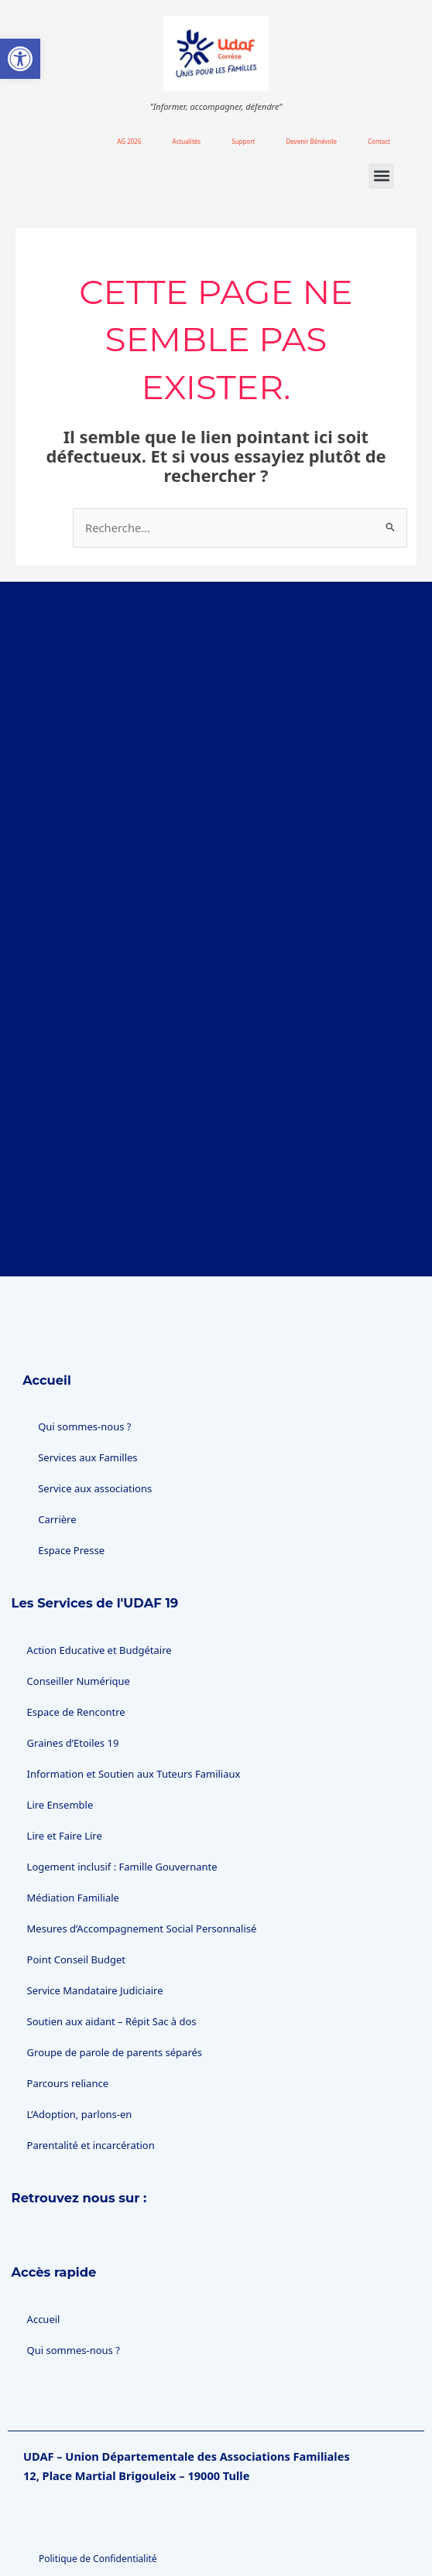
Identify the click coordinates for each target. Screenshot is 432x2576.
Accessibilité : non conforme (100, 2537)
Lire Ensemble (60, 1690)
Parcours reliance (67, 1969)
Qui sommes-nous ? (84, 1312)
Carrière (57, 1405)
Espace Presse (71, 1436)
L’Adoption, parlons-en (79, 2000)
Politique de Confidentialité (98, 2444)
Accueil (46, 1265)
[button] (381, 176)
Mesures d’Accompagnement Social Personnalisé (142, 1814)
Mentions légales (76, 2506)
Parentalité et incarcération (91, 2031)
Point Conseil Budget (76, 1845)
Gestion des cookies (82, 2475)
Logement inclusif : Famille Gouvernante (122, 1752)
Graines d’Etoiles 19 (73, 1628)
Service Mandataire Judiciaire (95, 1876)
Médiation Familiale (73, 1783)
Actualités (187, 141)
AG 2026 (129, 141)
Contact (379, 141)
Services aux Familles (87, 1343)
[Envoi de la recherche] (391, 527)
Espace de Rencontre (76, 1597)
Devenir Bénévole (311, 141)
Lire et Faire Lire (64, 1721)
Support (243, 141)
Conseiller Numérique (78, 1566)
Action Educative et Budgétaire (99, 1536)
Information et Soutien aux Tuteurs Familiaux (134, 1659)
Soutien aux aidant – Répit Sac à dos (112, 1907)
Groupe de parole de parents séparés (115, 1938)
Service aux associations (95, 1374)
